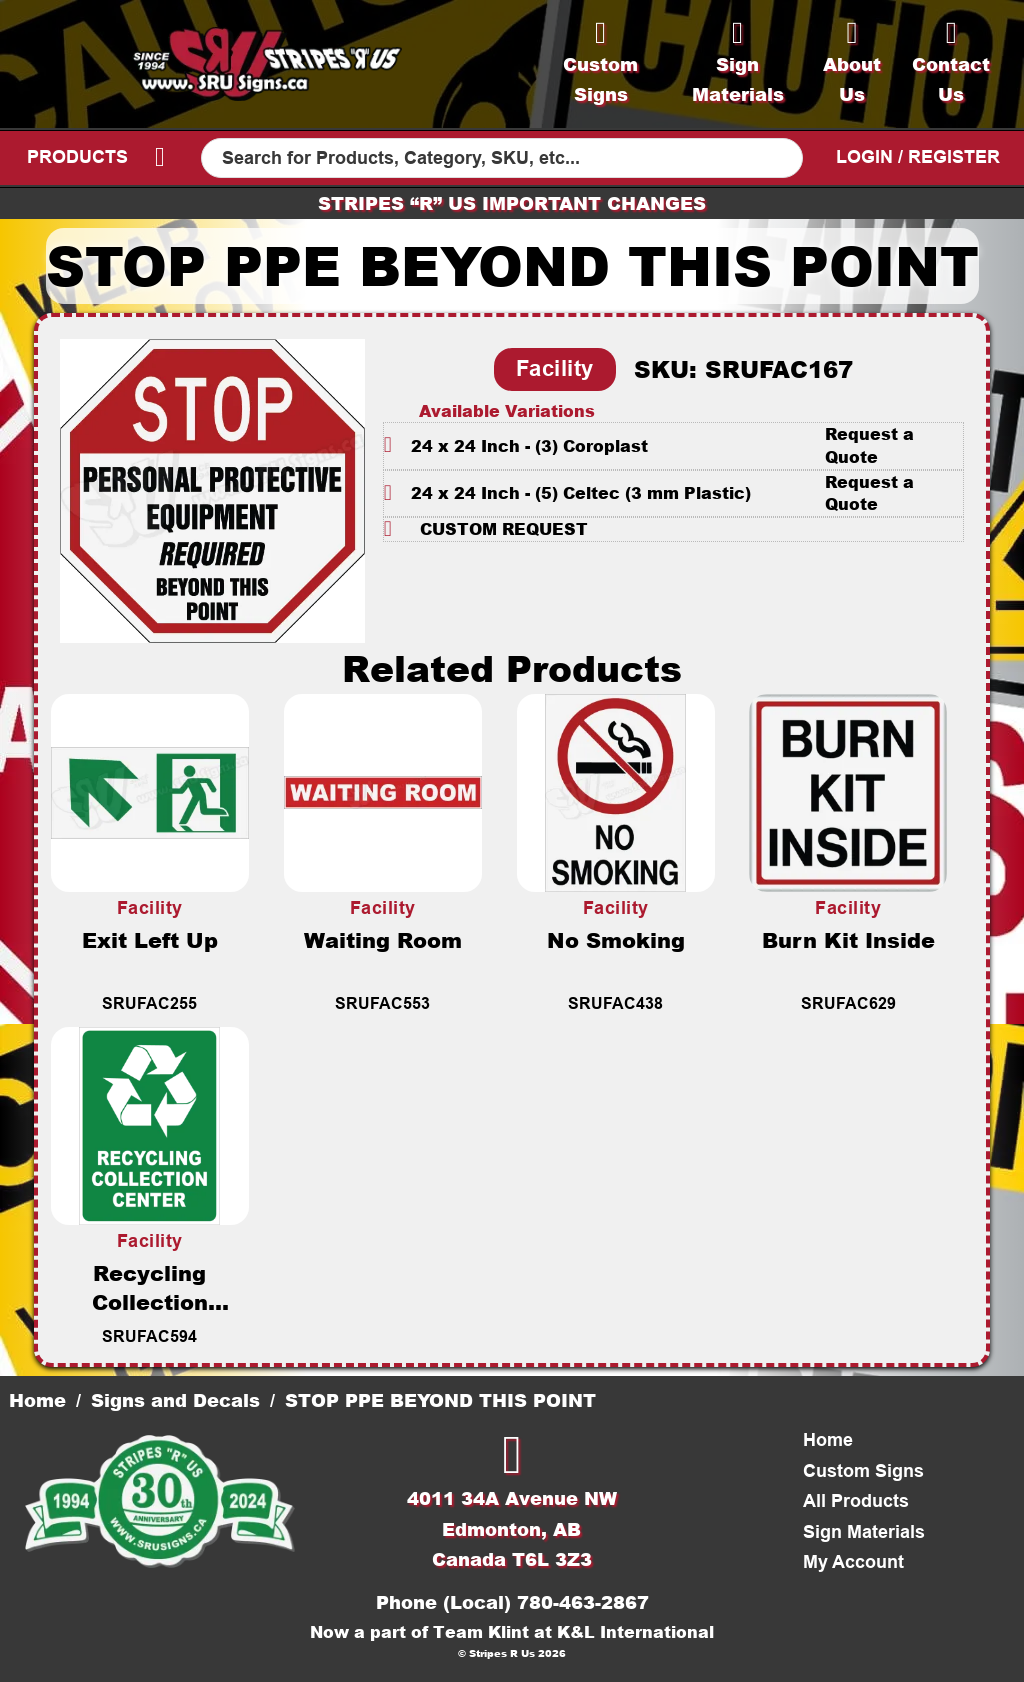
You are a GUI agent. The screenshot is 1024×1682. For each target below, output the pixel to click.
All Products (856, 1501)
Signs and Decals (175, 1400)
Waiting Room (383, 939)
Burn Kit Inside (848, 939)
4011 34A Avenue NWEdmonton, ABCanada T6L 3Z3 (512, 1528)
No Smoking (616, 939)
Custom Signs (863, 1471)
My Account (853, 1562)
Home (37, 1400)
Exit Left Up (150, 939)
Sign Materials (864, 1532)
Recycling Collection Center (150, 1301)
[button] (674, 445)
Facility (555, 368)
